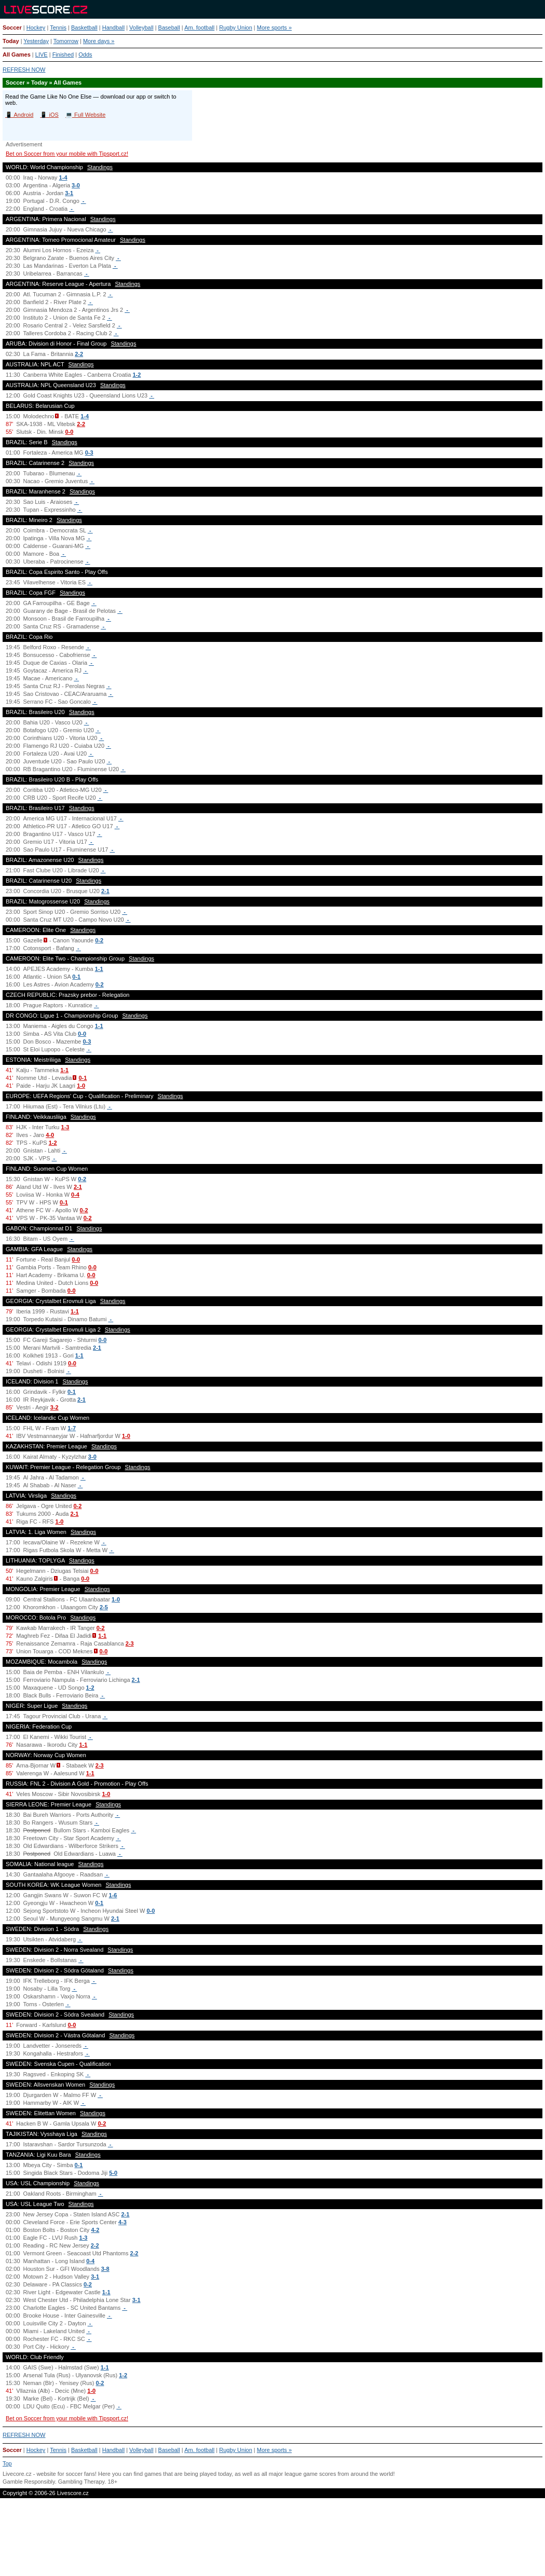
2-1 (105, 891)
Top (7, 2463)
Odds (85, 54)
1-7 (71, 1428)
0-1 (76, 977)
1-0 (81, 1086)
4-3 (122, 2222)
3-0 (76, 185)
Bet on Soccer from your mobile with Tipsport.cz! (67, 153)
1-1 (99, 969)
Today (11, 41)
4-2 (95, 2230)
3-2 (54, 1407)
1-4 (63, 177)
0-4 (75, 1194)
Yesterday (36, 41)
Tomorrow (65, 41)
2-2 (79, 354)
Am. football (199, 27)
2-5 (104, 1607)
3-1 (69, 193)
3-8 (105, 2269)
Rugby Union (235, 27)
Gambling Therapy (81, 2481)
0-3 (89, 452)
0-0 (69, 432)
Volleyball (141, 27)
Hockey (36, 27)
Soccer (12, 27)
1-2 (136, 375)
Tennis (58, 27)
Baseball (169, 27)
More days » (99, 41)
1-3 (65, 1127)
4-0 (50, 1135)
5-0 (113, 2173)
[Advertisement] (272, 2541)
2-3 (130, 1643)
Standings (100, 167)
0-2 (99, 940)
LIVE (41, 54)
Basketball (84, 27)
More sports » (274, 27)
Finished (63, 54)
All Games (17, 54)
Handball (113, 27)
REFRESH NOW (24, 69)
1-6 (113, 1895)
